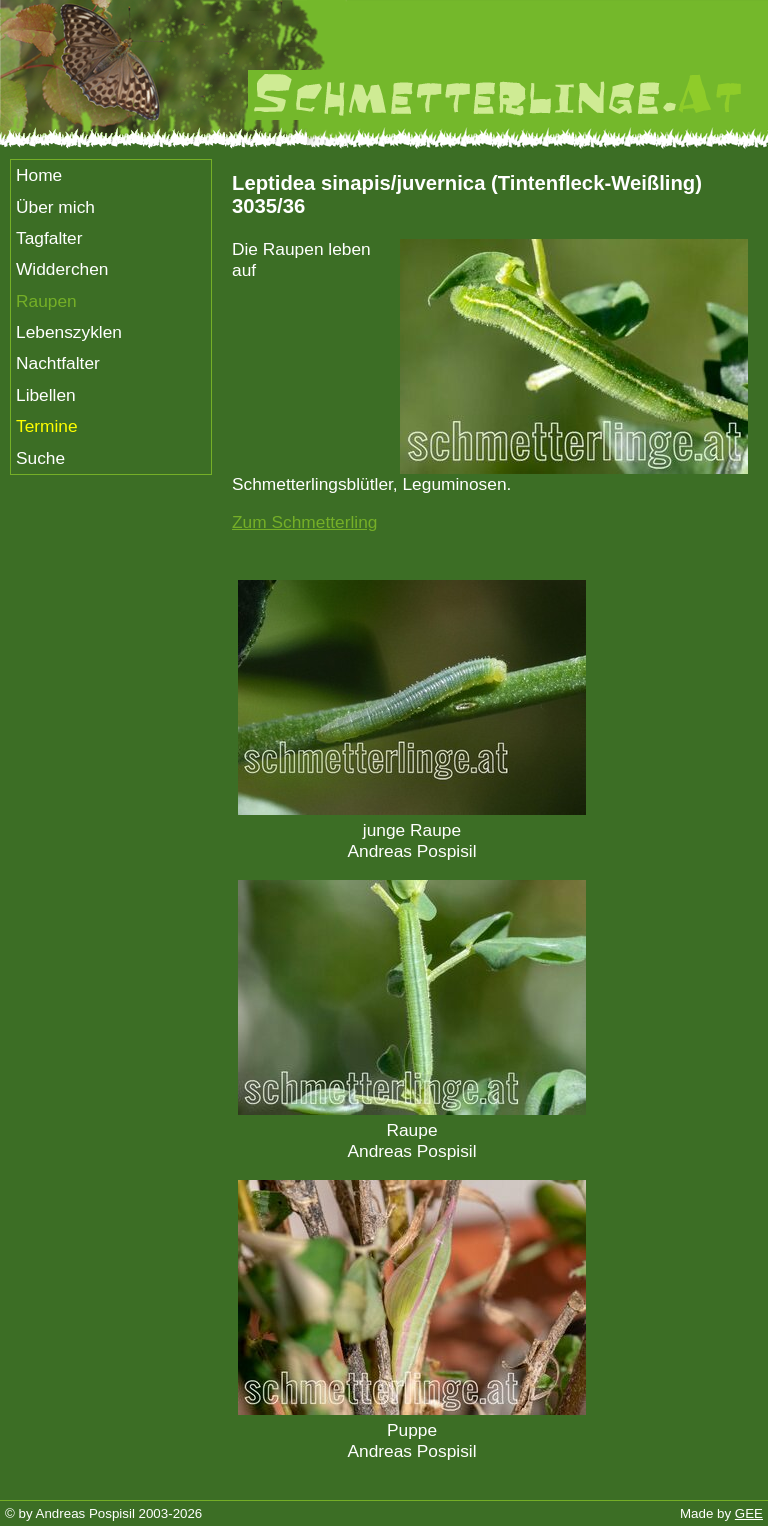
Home (39, 175)
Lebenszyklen (69, 332)
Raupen (46, 301)
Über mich (55, 207)
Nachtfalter (58, 363)
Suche (40, 458)
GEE (749, 1513)
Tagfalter (49, 238)
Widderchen (62, 269)
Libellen (46, 395)
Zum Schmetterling (304, 522)
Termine (47, 426)
